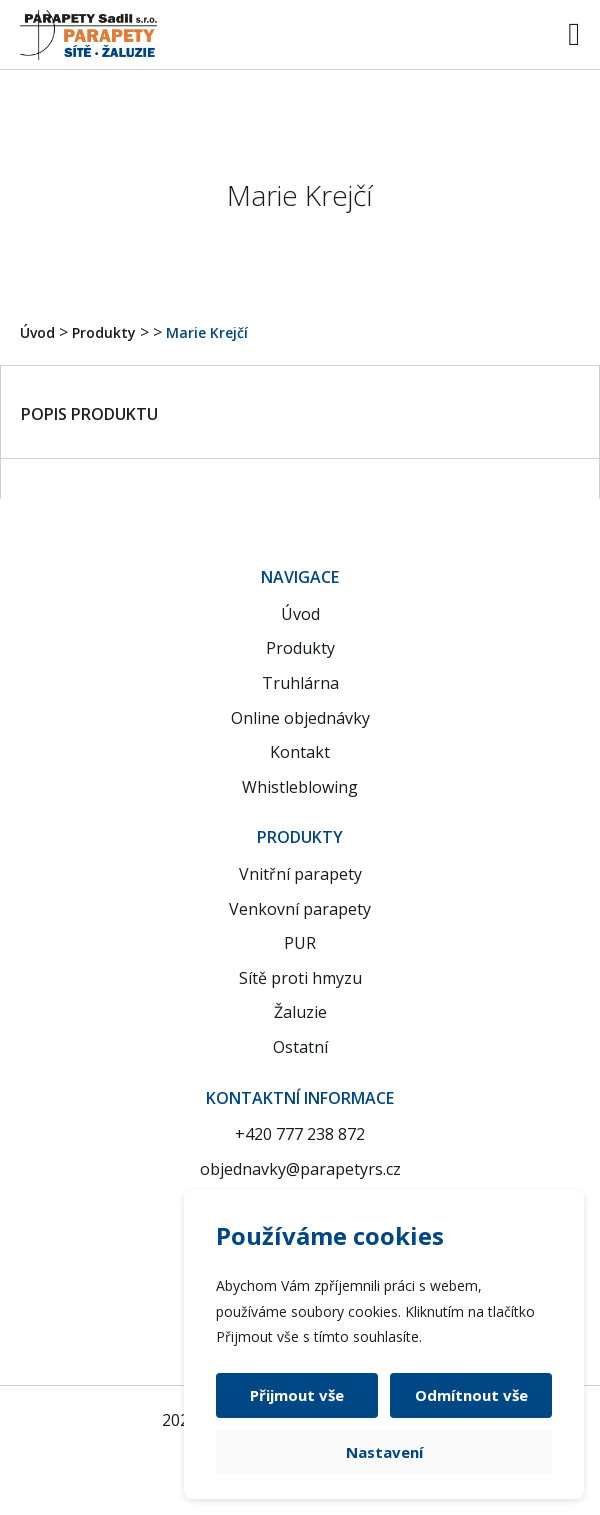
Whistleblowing (300, 787)
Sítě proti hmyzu (300, 978)
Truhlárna (300, 683)
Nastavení (384, 1452)
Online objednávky (300, 718)
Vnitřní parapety (300, 874)
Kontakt (300, 752)
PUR (300, 943)
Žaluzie (300, 1012)
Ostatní (300, 1047)
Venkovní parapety (300, 909)
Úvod (37, 332)
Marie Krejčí (207, 332)
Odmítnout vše (471, 1395)
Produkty (104, 332)
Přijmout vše (297, 1395)
